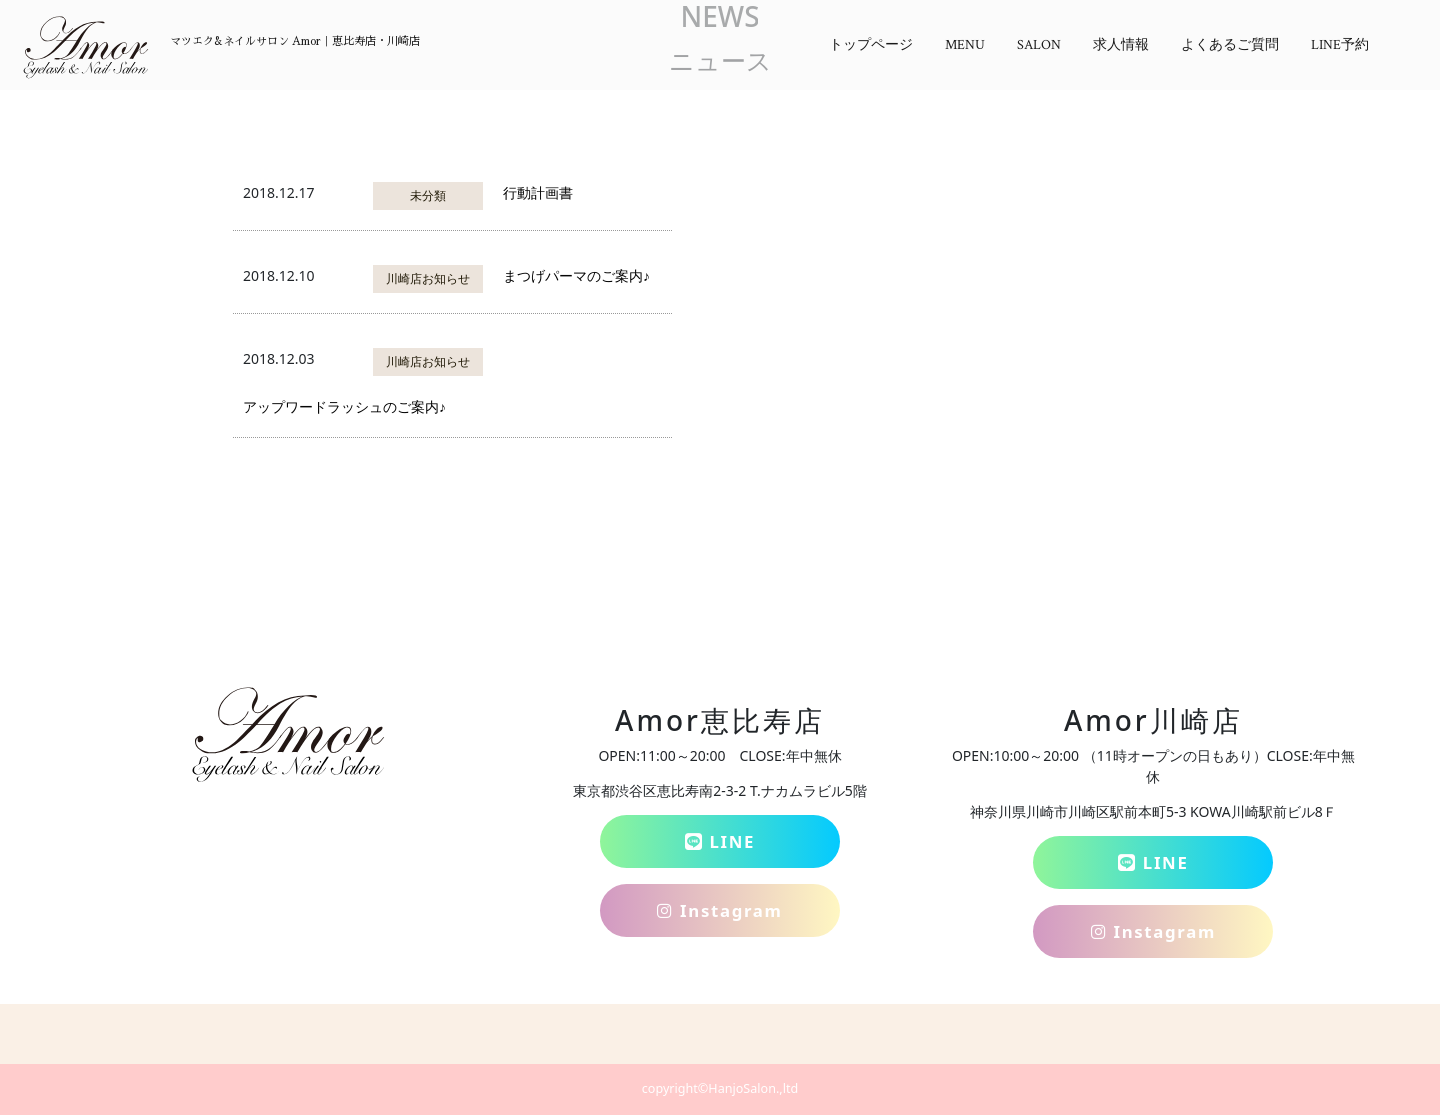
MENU (965, 45)
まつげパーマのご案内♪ (576, 275)
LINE (720, 841)
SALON (1039, 45)
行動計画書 (538, 192)
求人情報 (1121, 45)
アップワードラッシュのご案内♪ (344, 406)
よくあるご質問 (1230, 45)
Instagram (719, 910)
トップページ (871, 45)
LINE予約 (1340, 45)
